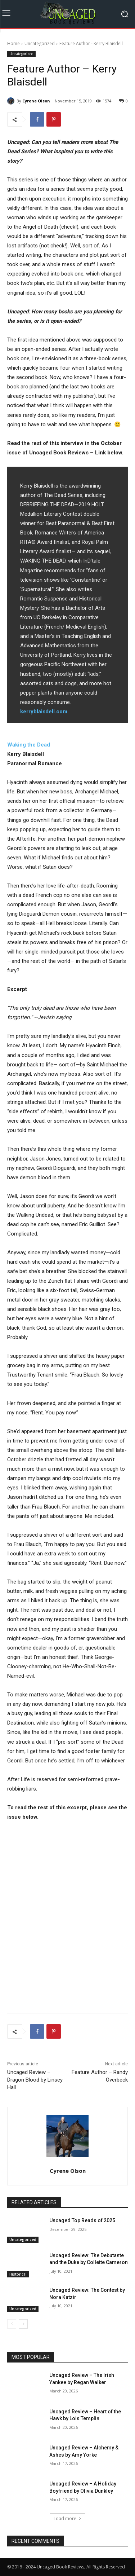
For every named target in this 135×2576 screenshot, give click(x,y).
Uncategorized (39, 43)
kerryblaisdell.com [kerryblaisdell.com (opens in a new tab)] (43, 711)
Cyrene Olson (36, 101)
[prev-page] (11, 2324)
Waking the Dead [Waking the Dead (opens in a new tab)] (28, 744)
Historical (18, 2274)
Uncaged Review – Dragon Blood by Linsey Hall (35, 2080)
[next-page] (23, 2324)
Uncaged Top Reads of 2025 (82, 2220)
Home (13, 43)
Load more (67, 2518)
